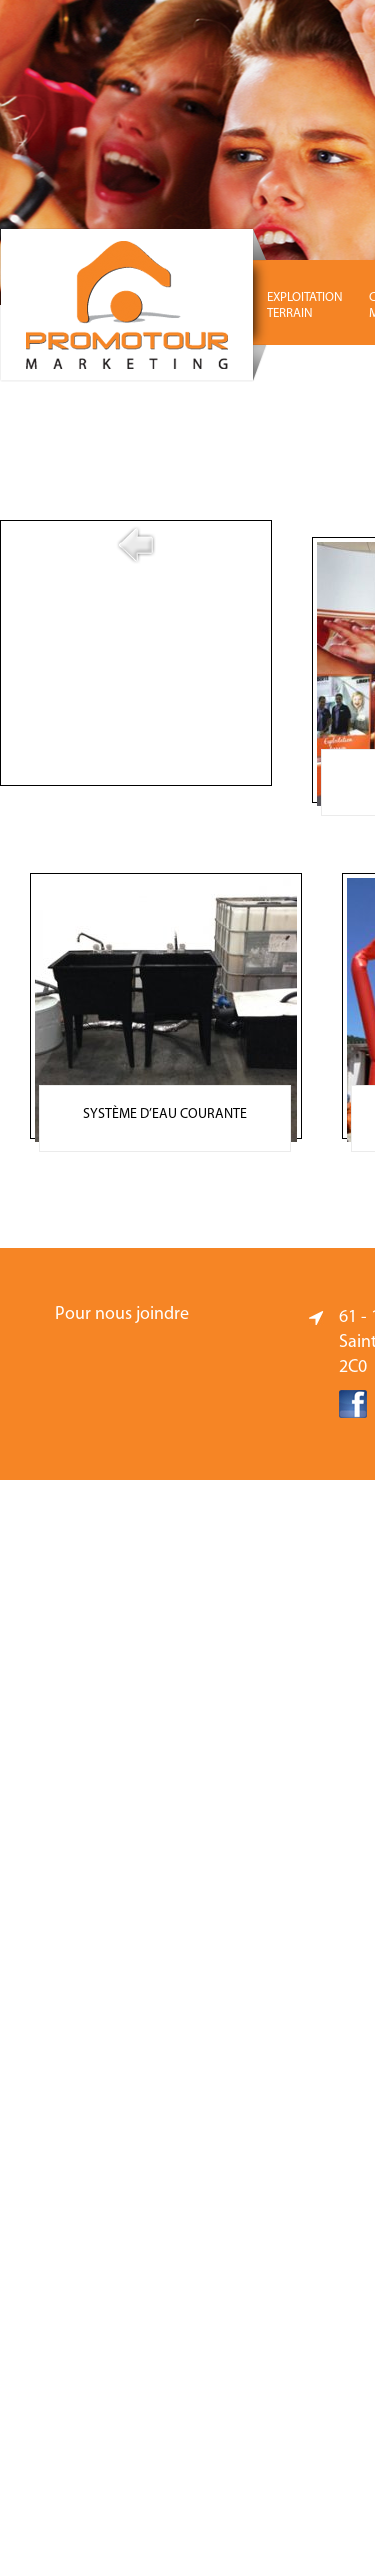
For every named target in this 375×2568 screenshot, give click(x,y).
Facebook (353, 1404)
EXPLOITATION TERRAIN (305, 305)
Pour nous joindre (122, 1314)
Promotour (135, 305)
